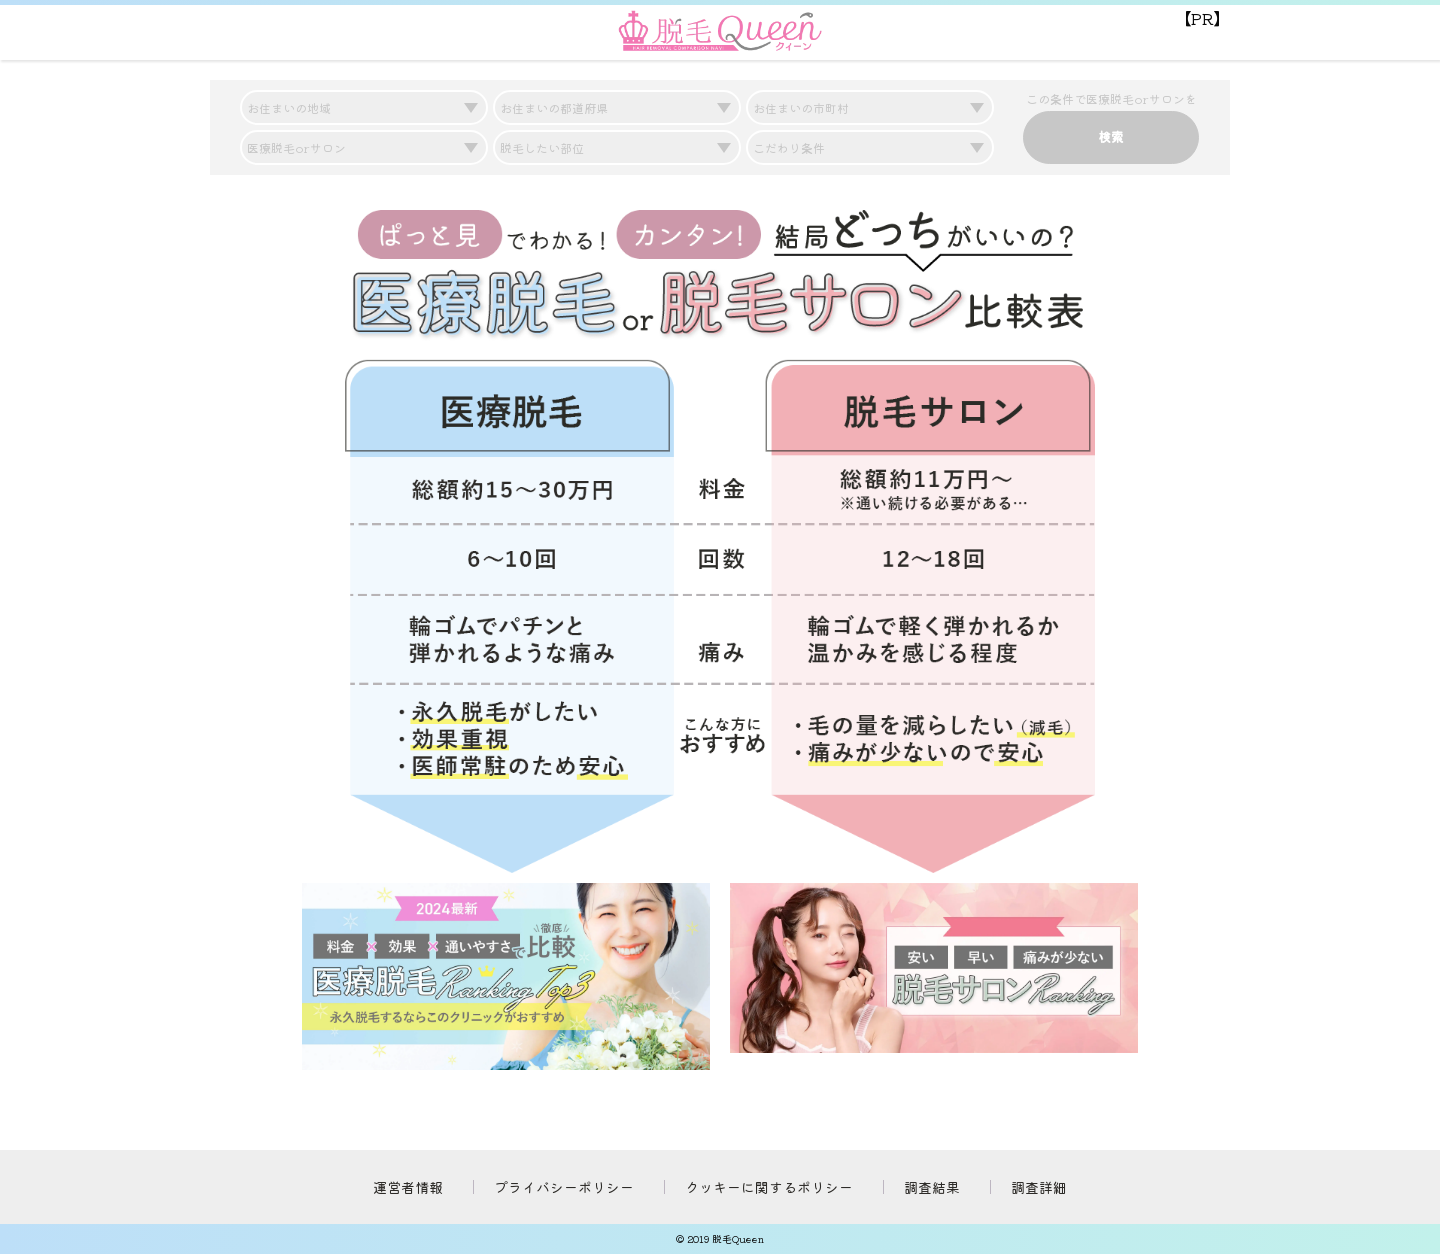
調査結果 (932, 1187)
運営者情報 (408, 1187)
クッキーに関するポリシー (769, 1187)
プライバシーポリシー (564, 1187)
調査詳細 (1039, 1187)
